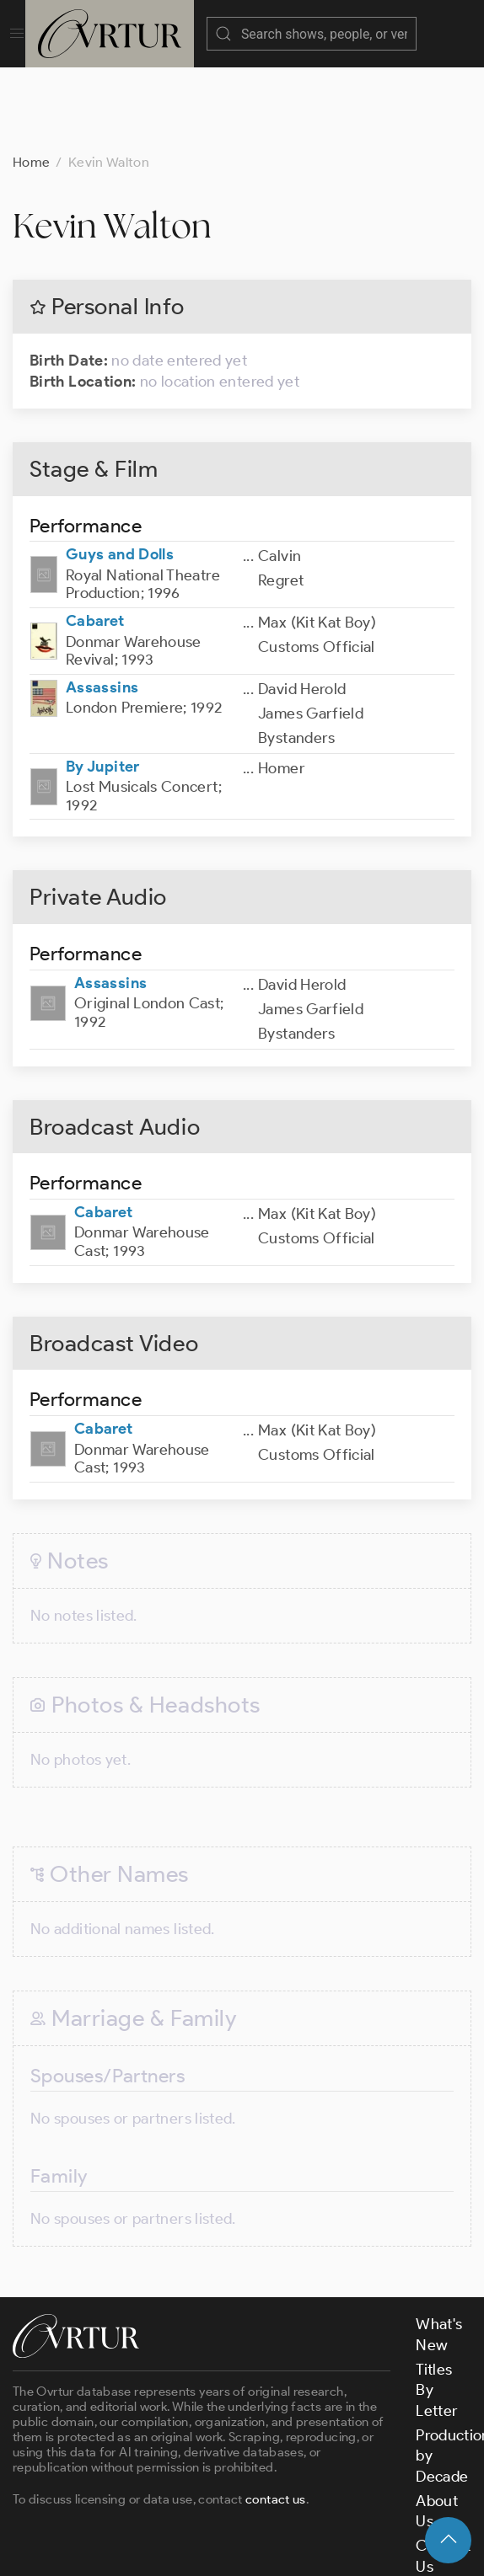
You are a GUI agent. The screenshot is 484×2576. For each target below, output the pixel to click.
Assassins (102, 603)
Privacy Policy (409, 2528)
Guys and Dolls (120, 470)
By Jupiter (103, 682)
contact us (275, 2415)
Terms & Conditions (284, 2528)
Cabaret (95, 536)
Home (31, 78)
